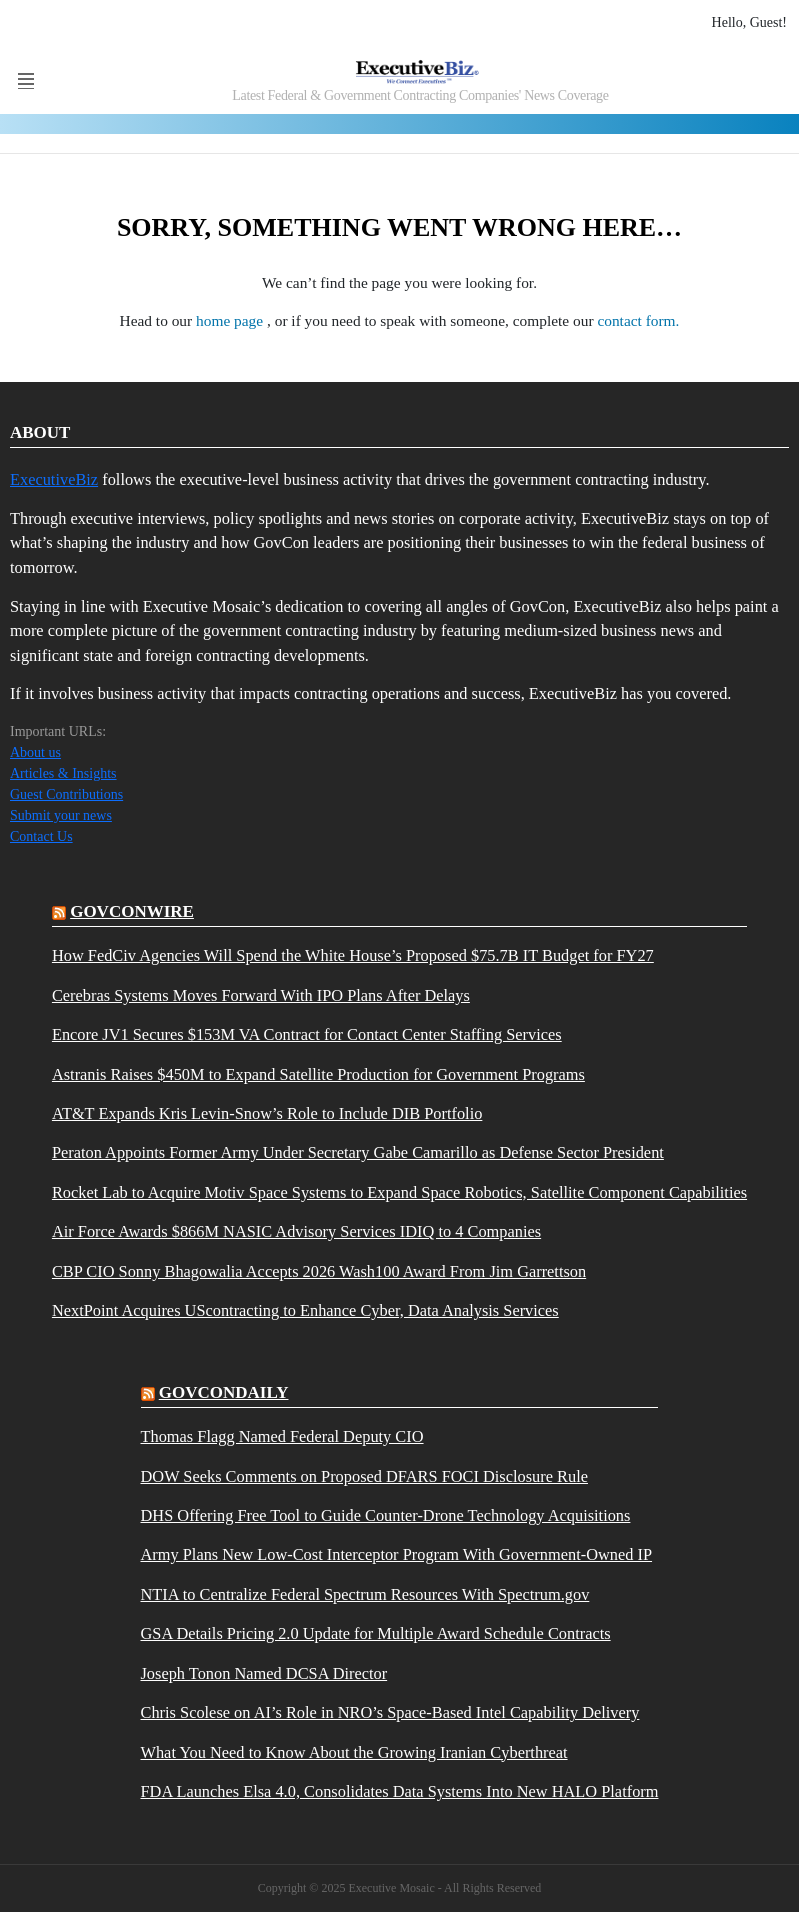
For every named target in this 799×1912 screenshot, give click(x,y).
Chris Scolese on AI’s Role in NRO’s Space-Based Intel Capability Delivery (390, 1713)
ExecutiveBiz (54, 479)
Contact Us (41, 836)
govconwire (132, 911)
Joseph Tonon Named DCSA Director (264, 1674)
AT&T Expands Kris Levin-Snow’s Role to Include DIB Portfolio (267, 1114)
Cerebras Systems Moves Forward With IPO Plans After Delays (261, 996)
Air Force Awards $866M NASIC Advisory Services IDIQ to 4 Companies (296, 1232)
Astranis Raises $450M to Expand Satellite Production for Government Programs (318, 1075)
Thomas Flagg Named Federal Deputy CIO (282, 1437)
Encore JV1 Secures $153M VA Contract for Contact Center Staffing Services (307, 1035)
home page (231, 320)
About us (35, 752)
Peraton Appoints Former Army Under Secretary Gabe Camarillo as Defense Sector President (358, 1153)
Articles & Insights (63, 773)
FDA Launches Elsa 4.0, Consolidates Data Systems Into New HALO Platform (400, 1792)
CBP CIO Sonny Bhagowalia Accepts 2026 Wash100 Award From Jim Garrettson (319, 1272)
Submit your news (61, 815)
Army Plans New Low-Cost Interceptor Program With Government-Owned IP (397, 1555)
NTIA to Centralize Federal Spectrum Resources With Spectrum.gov (365, 1595)
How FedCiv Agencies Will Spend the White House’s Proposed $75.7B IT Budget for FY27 (353, 956)
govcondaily (224, 1392)
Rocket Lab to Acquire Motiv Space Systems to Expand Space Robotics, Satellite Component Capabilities (399, 1193)
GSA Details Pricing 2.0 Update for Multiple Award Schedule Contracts (376, 1634)
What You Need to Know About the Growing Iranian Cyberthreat (354, 1753)
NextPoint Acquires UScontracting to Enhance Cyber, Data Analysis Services (305, 1311)
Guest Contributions (66, 794)
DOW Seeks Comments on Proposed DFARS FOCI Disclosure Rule (364, 1477)
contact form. (638, 320)
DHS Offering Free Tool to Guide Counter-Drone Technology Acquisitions (386, 1516)
